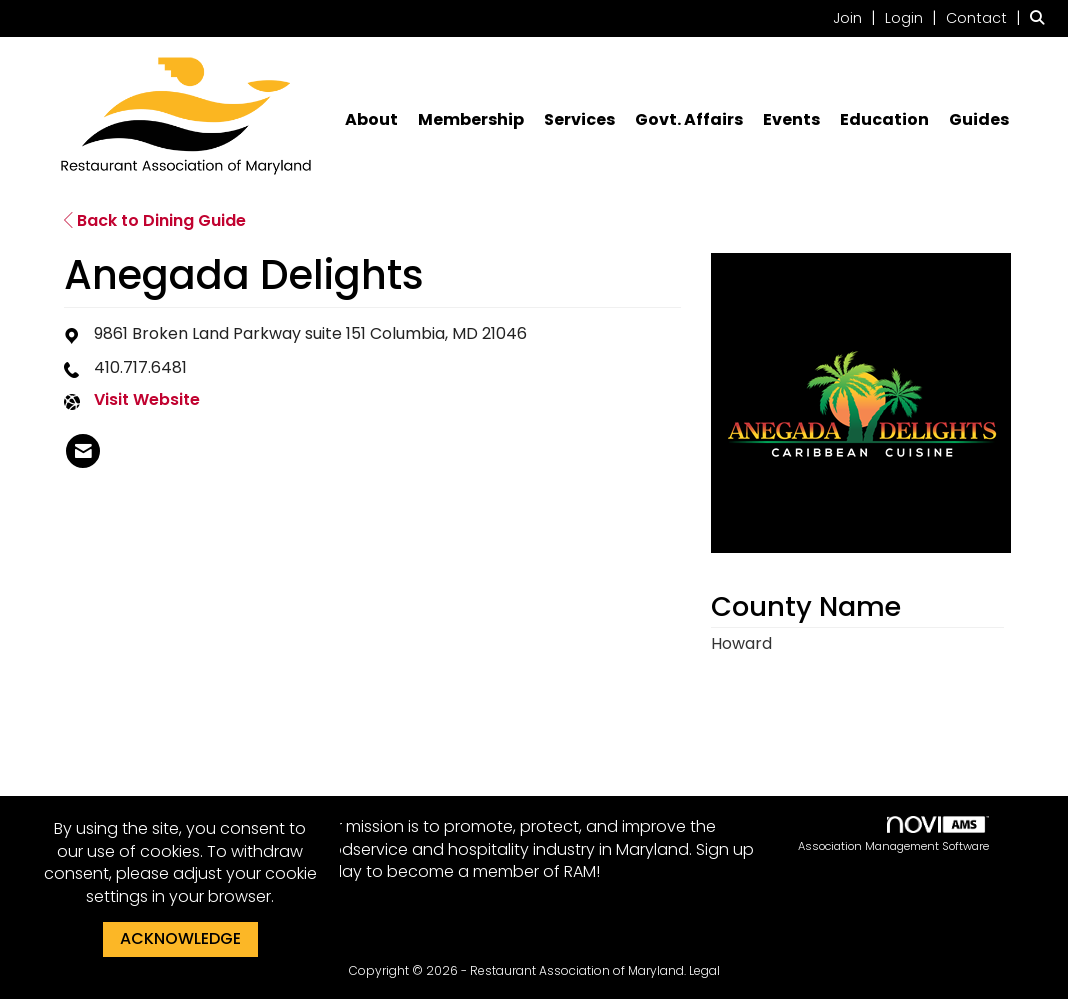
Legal (704, 970)
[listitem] (857, 17)
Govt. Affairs (689, 120)
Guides (979, 120)
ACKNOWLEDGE (180, 938)
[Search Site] (1041, 17)
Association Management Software (893, 835)
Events (791, 120)
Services (579, 120)
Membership (471, 120)
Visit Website (147, 400)
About (371, 120)
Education (884, 120)
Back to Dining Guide (155, 220)
